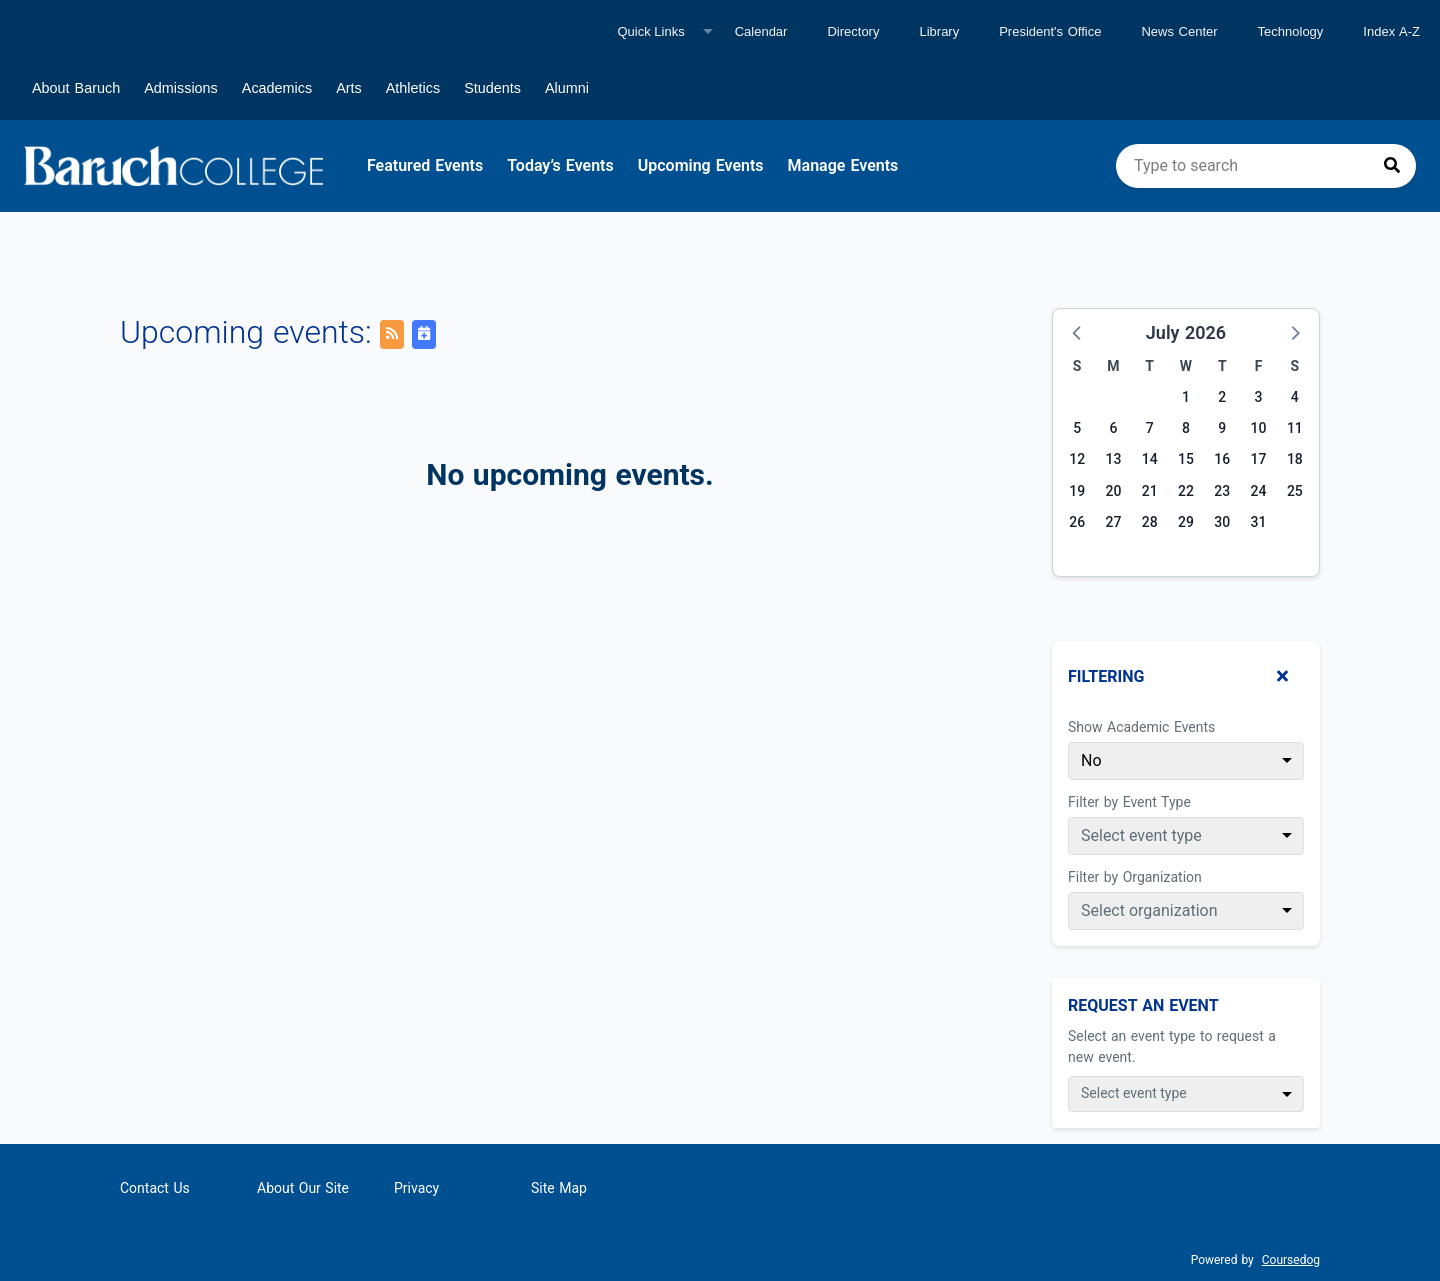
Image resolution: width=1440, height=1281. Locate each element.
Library (939, 31)
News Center (1179, 31)
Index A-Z (1391, 31)
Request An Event (1143, 1005)
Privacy (416, 1188)
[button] (1078, 332)
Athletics (413, 88)
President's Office (1050, 31)
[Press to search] (1392, 166)
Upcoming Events (701, 165)
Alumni (567, 88)
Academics (277, 88)
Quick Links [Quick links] (650, 31)
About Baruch (76, 88)
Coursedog (1291, 1260)
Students (492, 88)
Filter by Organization (1135, 877)
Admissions (181, 88)
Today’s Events (560, 165)
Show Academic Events (1141, 727)
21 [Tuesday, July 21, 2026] (1150, 491)
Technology (1291, 31)
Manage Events (843, 165)
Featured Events (425, 165)
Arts (349, 88)
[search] (1266, 166)
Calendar (761, 31)
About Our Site (303, 1188)
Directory (853, 31)
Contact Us (155, 1188)
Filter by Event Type (1129, 802)
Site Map (559, 1188)
